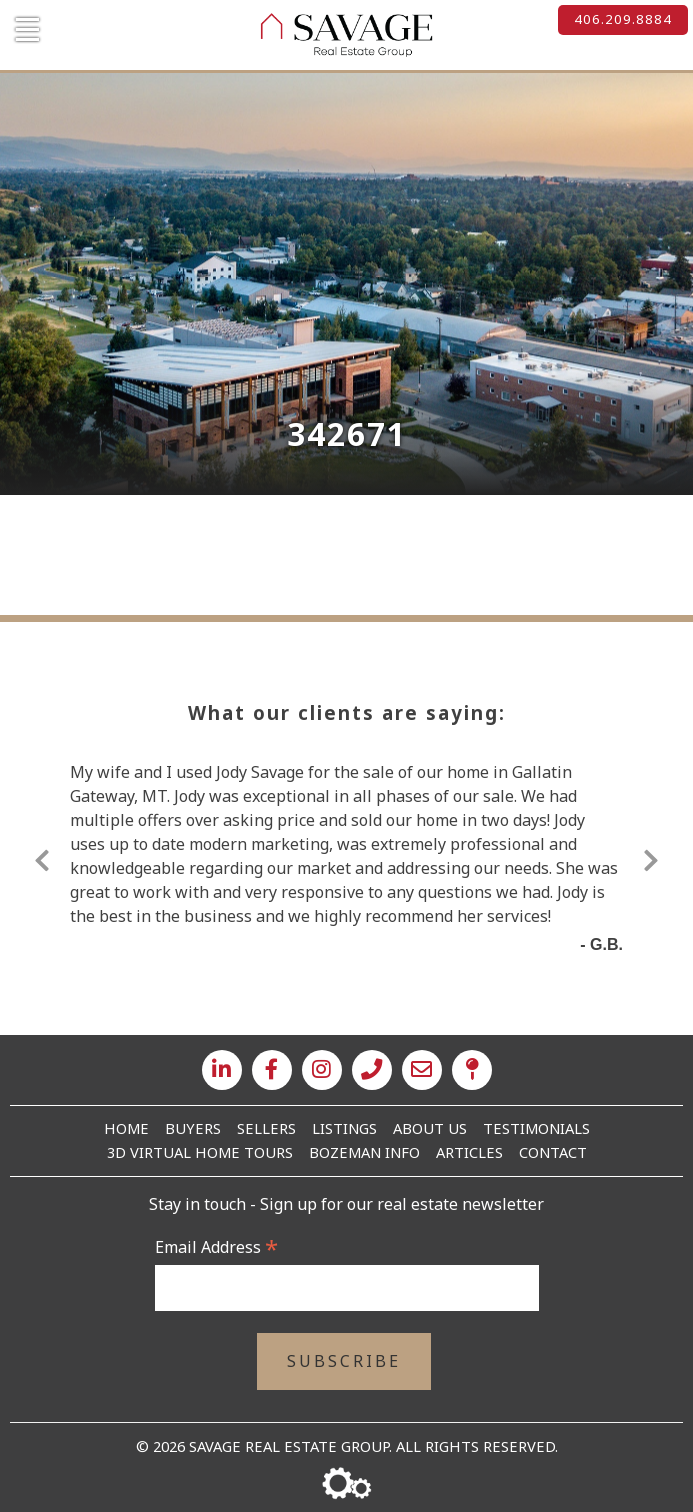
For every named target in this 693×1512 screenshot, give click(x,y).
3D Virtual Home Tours (200, 1152)
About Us (430, 1128)
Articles (469, 1152)
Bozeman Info (364, 1152)
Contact (553, 1152)
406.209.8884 (623, 19)
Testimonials (536, 1128)
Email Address (216, 1247)
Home (126, 1128)
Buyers (193, 1128)
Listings (344, 1128)
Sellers (266, 1128)
